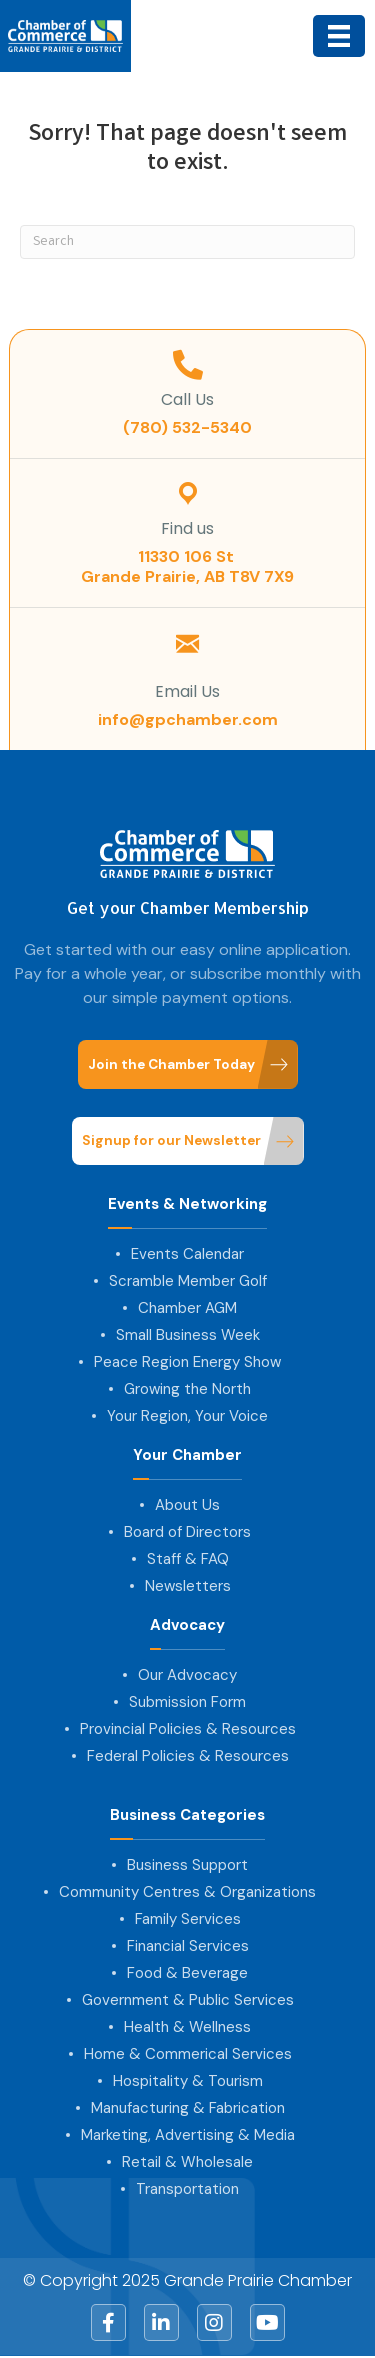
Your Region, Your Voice (187, 1416)
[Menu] (339, 36)
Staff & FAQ (188, 1559)
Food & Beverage (187, 1973)
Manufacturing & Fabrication (188, 2108)
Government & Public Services (188, 2000)
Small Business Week (188, 1335)
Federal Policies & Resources (188, 1756)
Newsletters (188, 1586)
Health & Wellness (187, 2027)
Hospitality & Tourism (188, 2081)
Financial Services (188, 1946)
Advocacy (187, 1625)
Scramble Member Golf (188, 1281)
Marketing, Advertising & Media (188, 2135)
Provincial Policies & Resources (188, 1729)
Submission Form (187, 1702)
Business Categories (187, 1815)
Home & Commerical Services (188, 2054)
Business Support (187, 1865)
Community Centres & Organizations (187, 1892)
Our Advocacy (187, 1675)
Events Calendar (187, 1254)
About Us (187, 1505)
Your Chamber (187, 1455)
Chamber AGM (187, 1308)
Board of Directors (187, 1532)
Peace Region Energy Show (187, 1362)
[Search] (187, 242)
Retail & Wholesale (187, 2162)
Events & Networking (187, 1204)
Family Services (188, 1919)
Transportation (187, 2189)
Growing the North (187, 1389)
